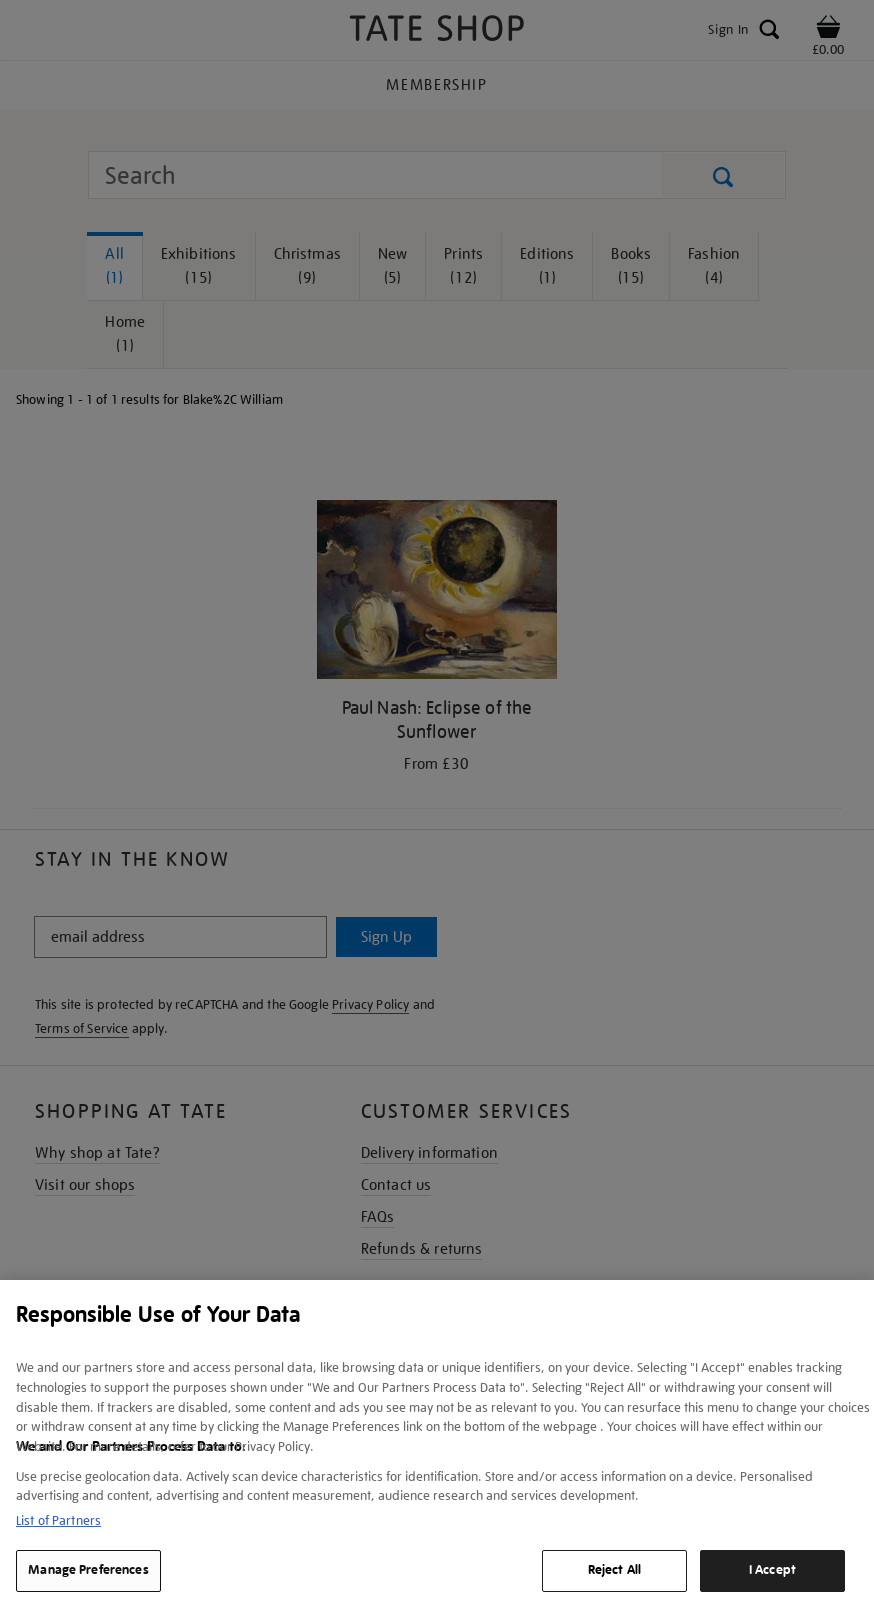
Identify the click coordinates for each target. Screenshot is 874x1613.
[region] (437, 1446)
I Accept (772, 1570)
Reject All (614, 1570)
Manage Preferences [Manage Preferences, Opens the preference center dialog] (88, 1570)
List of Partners (58, 1520)
